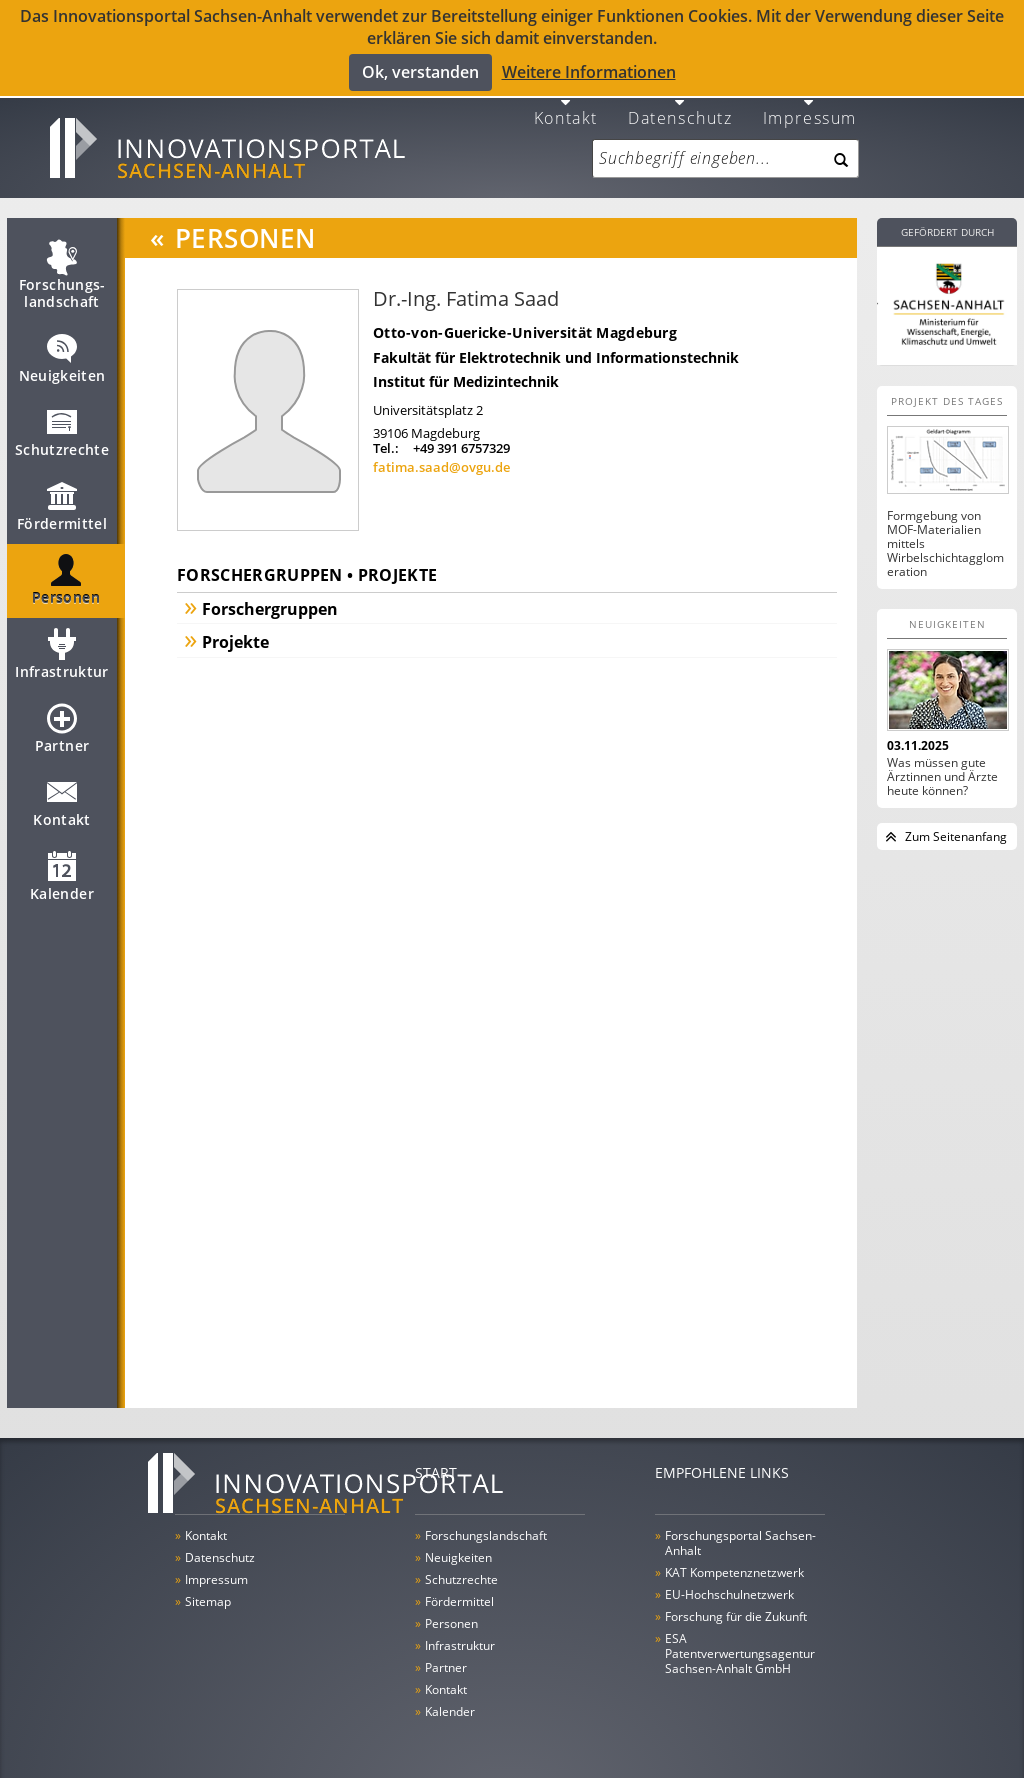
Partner (62, 730)
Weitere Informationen (589, 72)
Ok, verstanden (420, 72)
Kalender (62, 878)
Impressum (810, 109)
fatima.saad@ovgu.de (441, 460)
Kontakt (566, 109)
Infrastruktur (62, 656)
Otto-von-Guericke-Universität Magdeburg (525, 325)
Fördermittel (62, 508)
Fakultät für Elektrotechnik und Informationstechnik (556, 350)
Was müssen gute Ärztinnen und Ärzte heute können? (942, 770)
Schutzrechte (62, 434)
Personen (66, 582)
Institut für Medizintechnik (466, 374)
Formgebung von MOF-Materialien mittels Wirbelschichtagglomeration (945, 537)
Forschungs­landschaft (62, 277)
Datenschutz (680, 109)
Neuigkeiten (62, 360)
